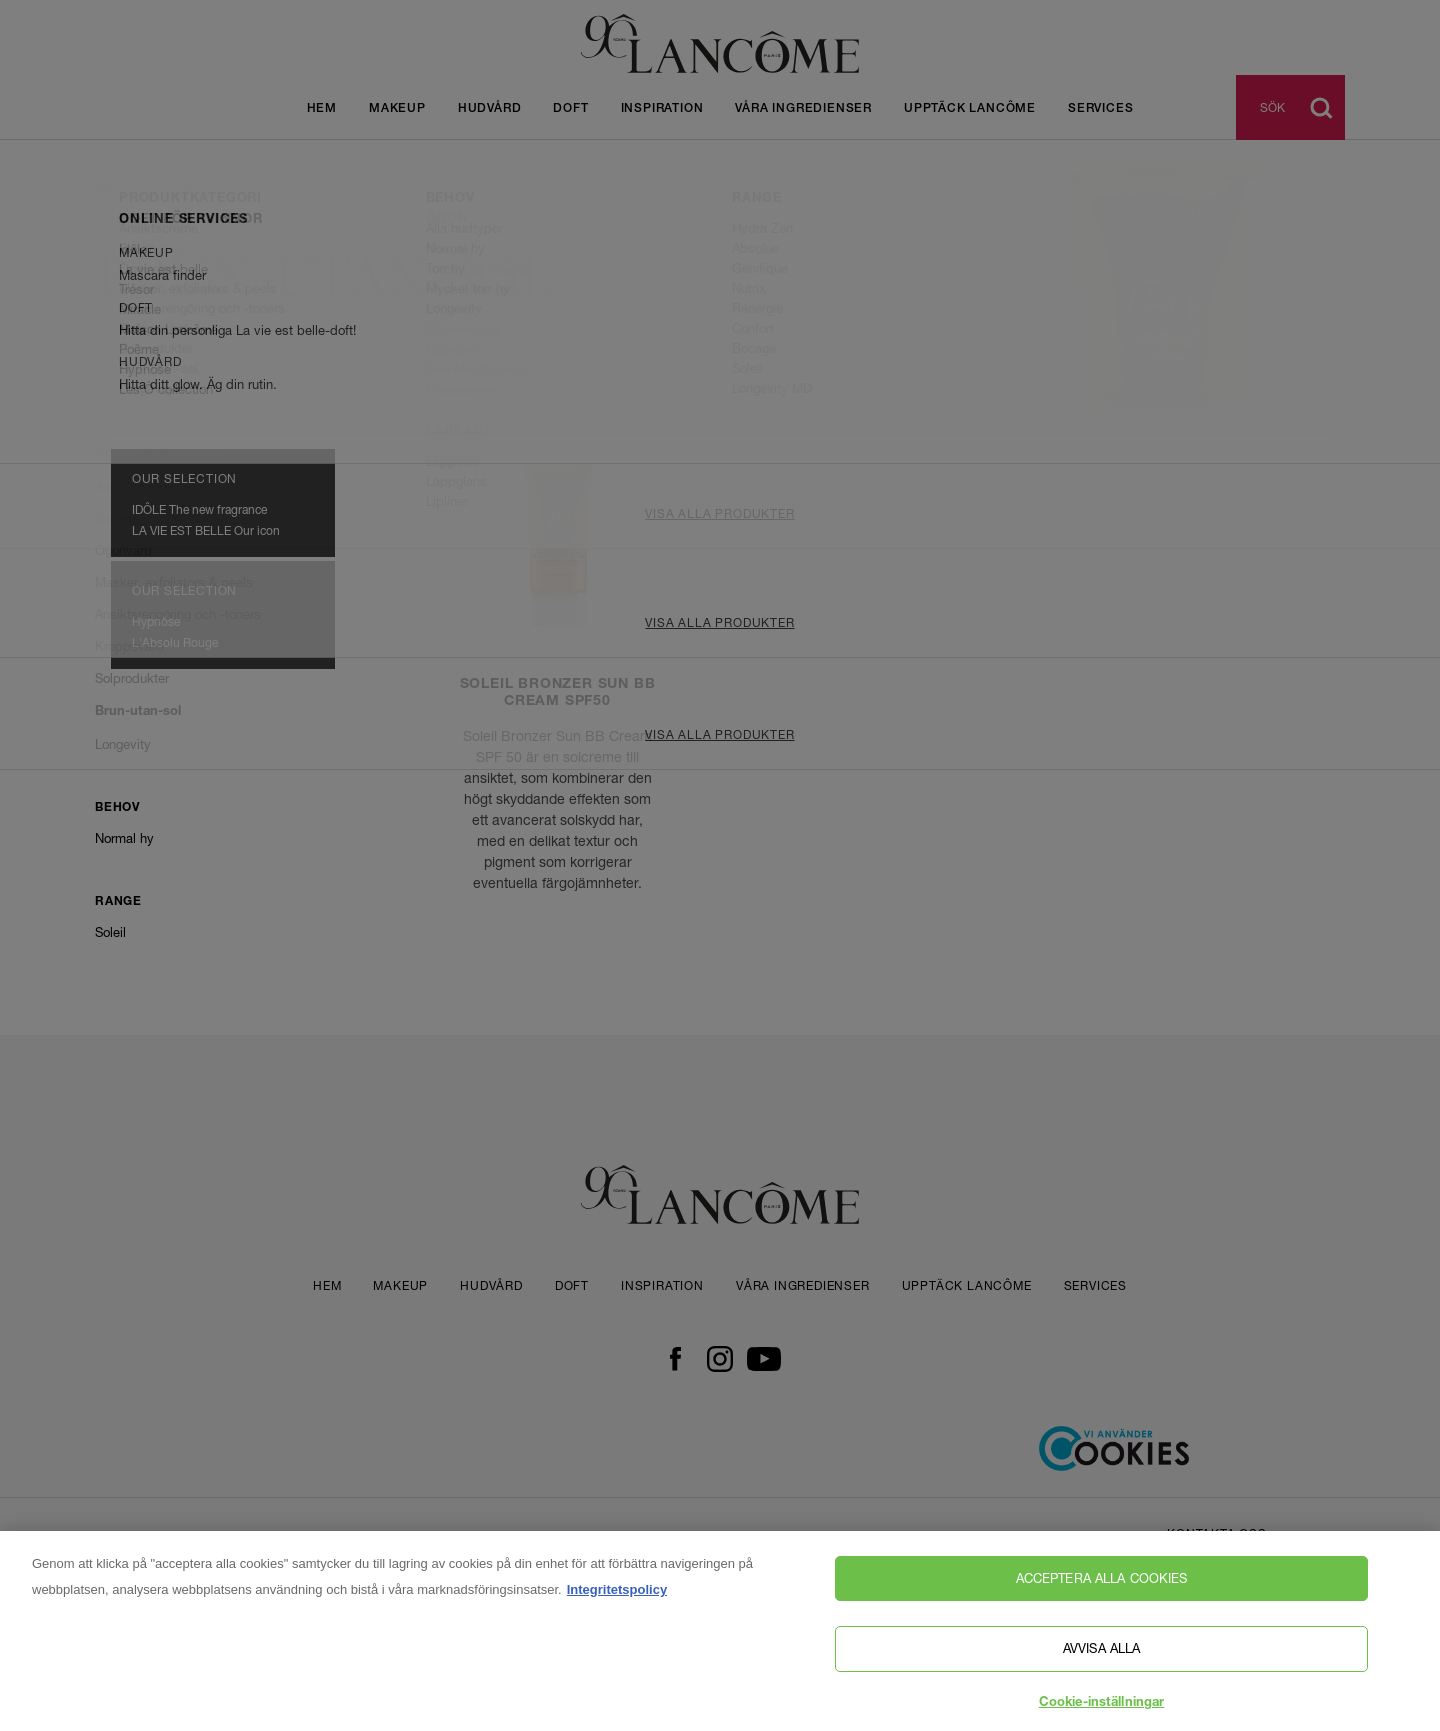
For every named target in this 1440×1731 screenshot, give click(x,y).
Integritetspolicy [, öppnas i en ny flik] (617, 1609)
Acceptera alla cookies (1102, 1598)
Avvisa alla (1101, 1669)
